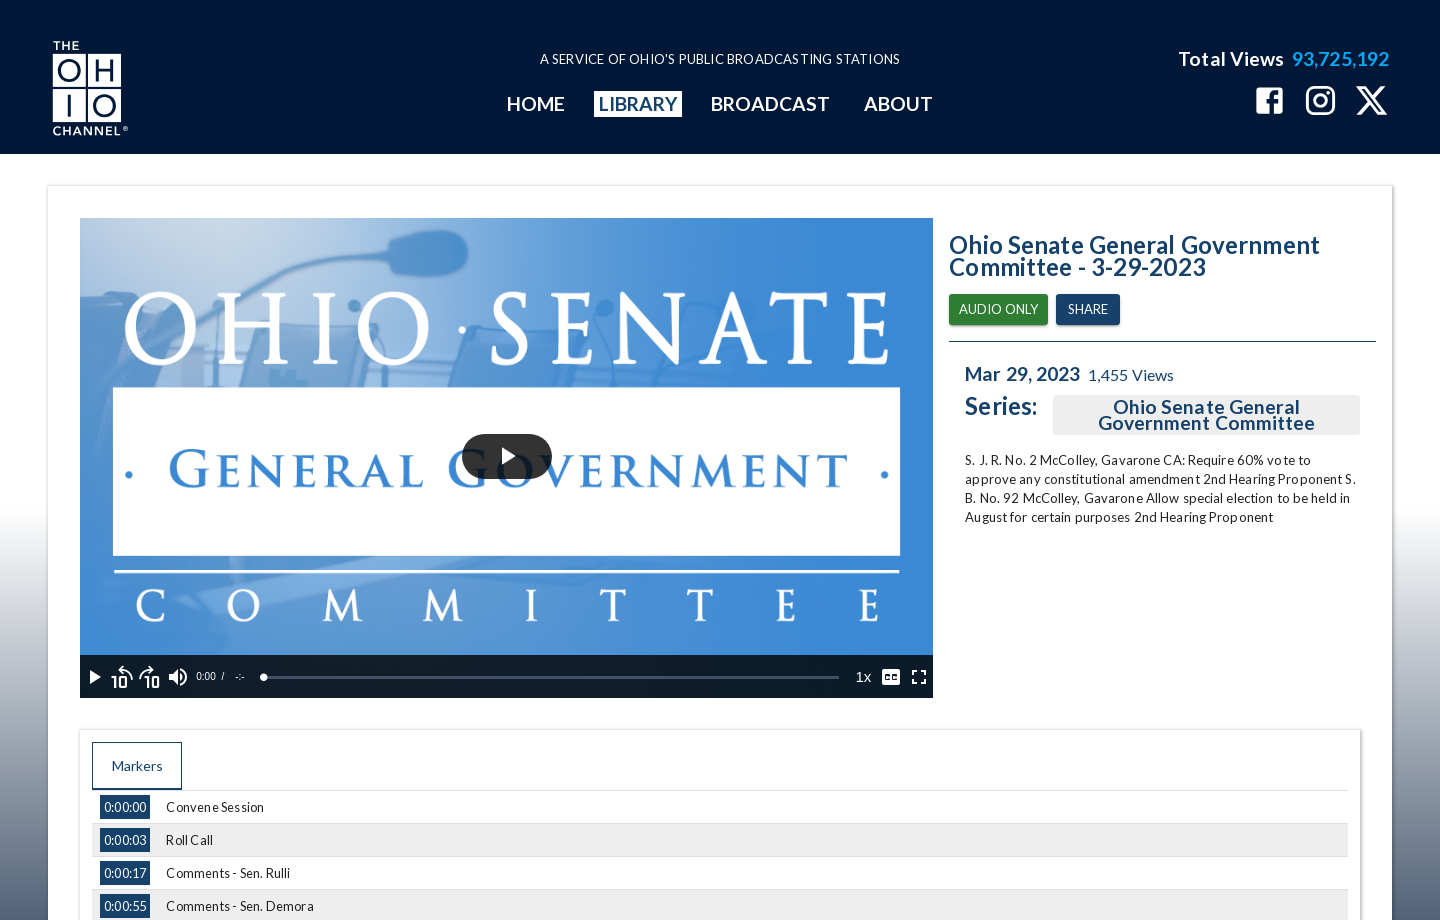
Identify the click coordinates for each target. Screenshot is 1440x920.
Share (1088, 309)
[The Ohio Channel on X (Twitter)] (1371, 102)
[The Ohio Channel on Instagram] (1320, 102)
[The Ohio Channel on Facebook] (1269, 102)
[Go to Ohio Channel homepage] (88, 91)
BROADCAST (771, 103)
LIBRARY (638, 103)
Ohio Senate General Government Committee (1206, 415)
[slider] (551, 677)
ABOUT (898, 103)
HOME (536, 103)
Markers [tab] (137, 766)
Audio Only (998, 309)
